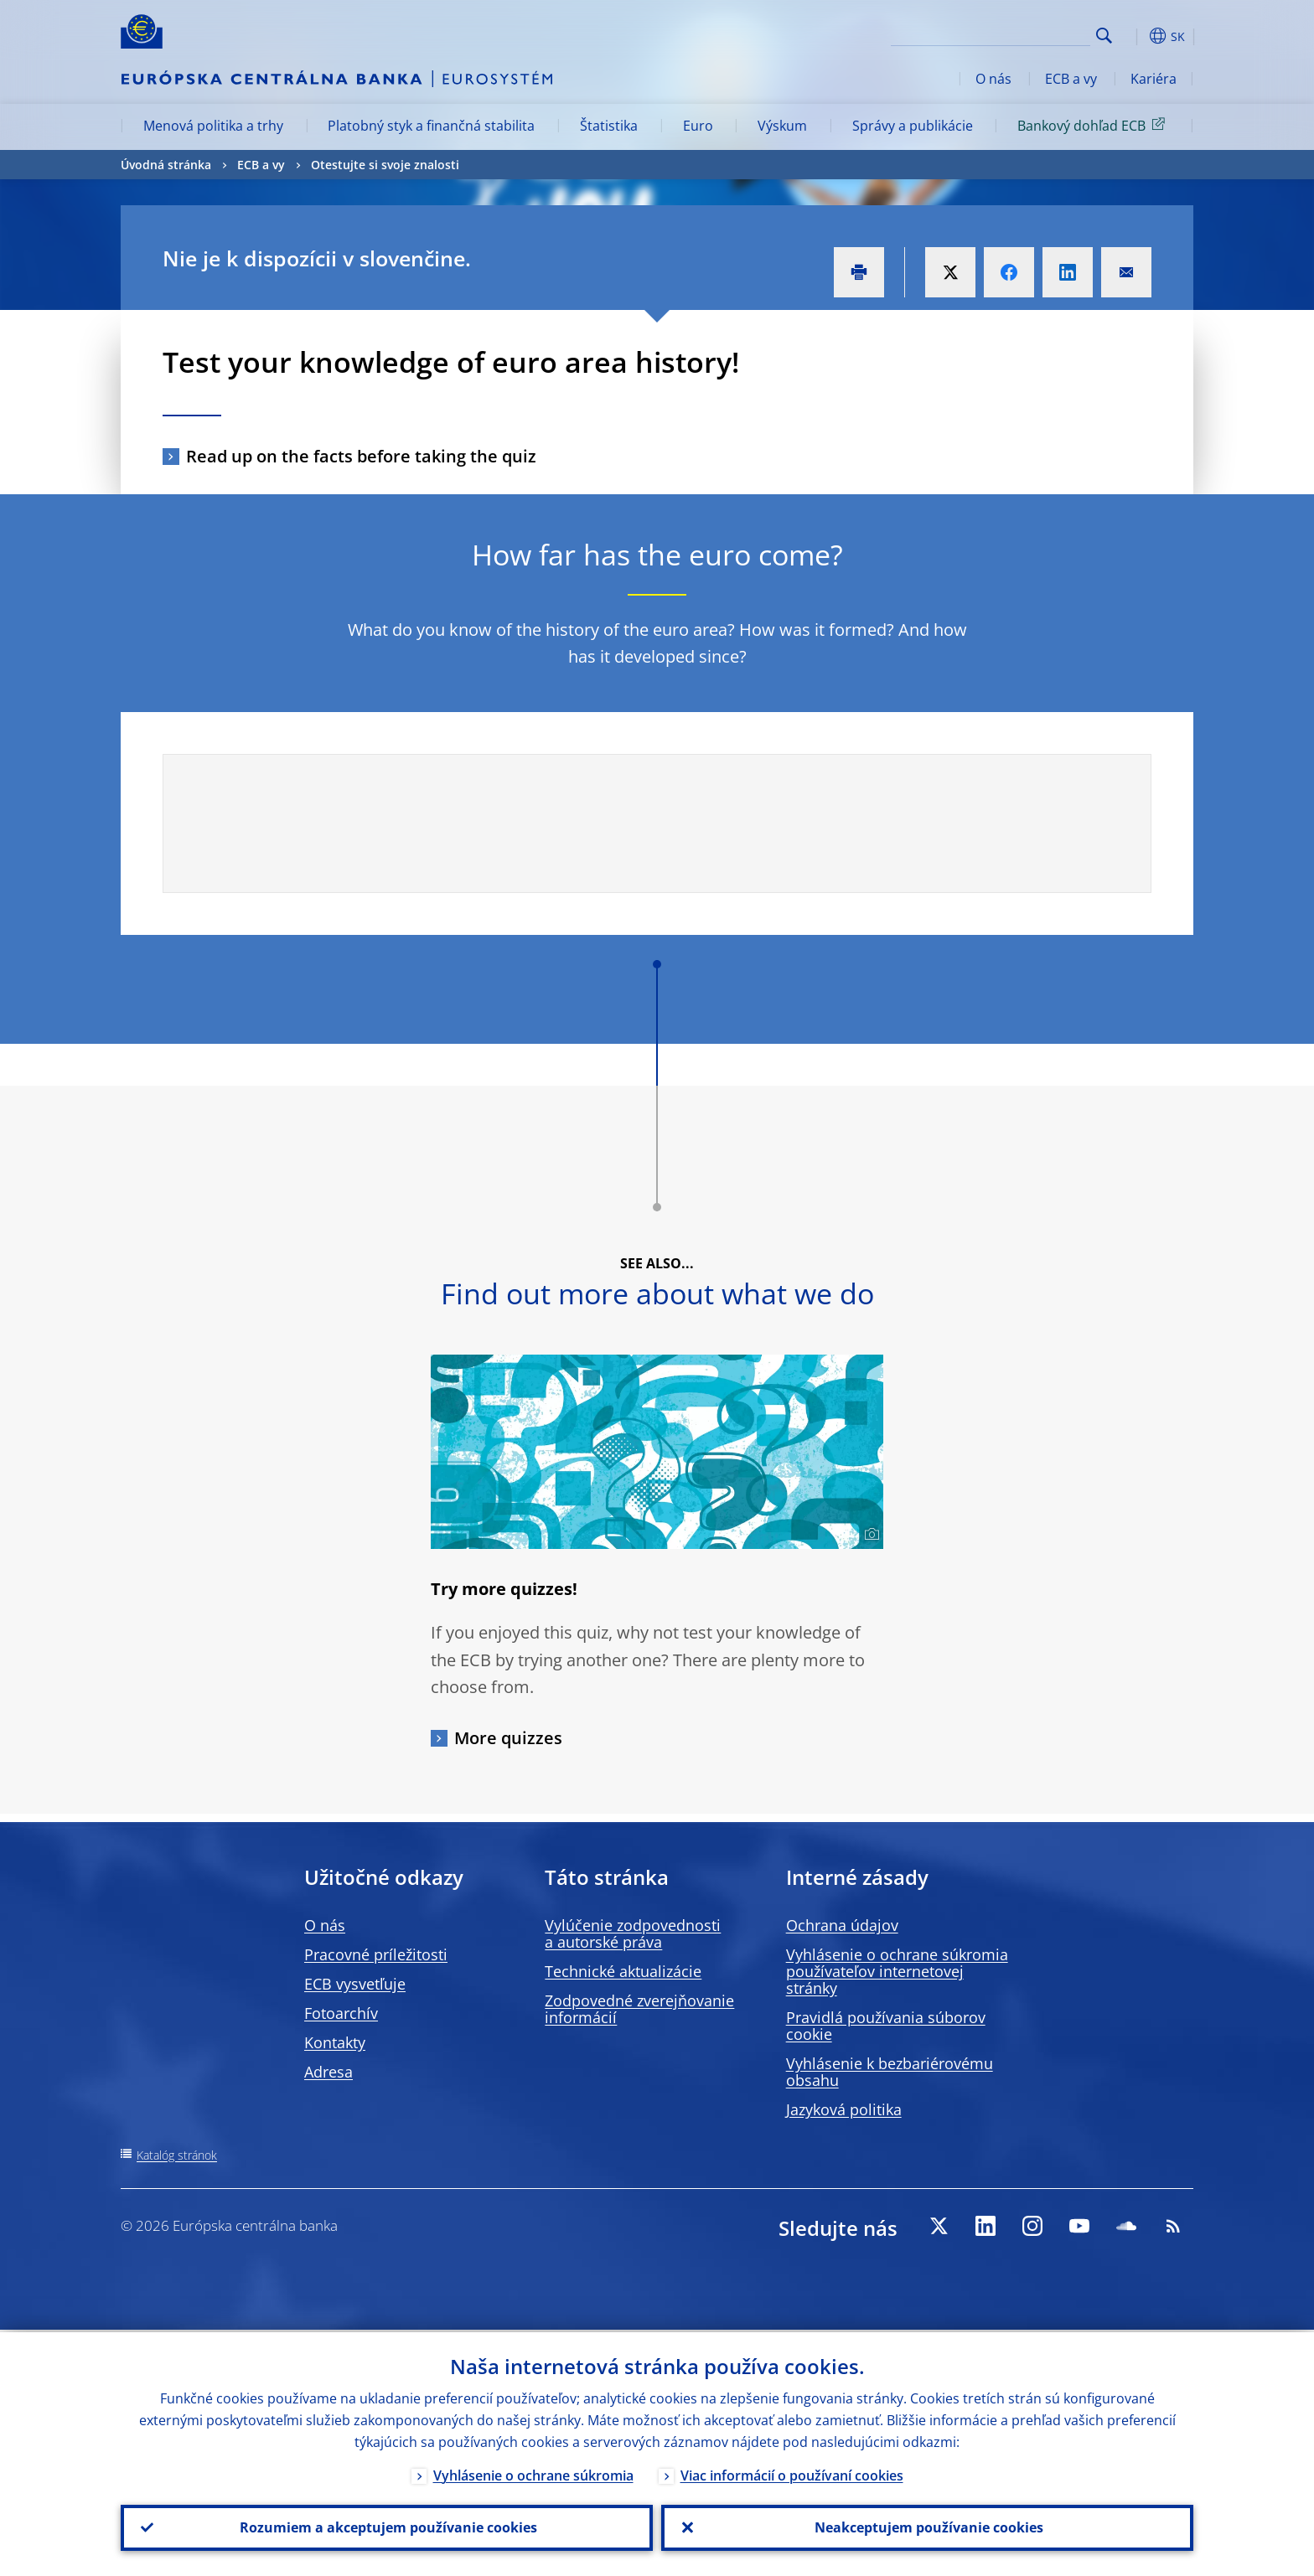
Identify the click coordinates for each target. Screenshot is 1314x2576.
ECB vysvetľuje (355, 1984)
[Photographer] (869, 1535)
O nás (993, 79)
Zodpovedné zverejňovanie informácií (639, 2008)
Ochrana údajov (842, 1925)
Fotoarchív (341, 2013)
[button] (1134, 36)
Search (1104, 35)
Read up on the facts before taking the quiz (361, 456)
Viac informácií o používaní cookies (791, 2473)
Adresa (328, 2072)
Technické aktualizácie (623, 1971)
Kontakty (334, 2042)
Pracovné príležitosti (375, 1954)
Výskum (782, 125)
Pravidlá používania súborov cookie (886, 2025)
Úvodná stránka (166, 165)
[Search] (1006, 33)
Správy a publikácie (912, 125)
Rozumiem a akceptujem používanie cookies (386, 2526)
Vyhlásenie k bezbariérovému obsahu (889, 2071)
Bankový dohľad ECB (1094, 125)
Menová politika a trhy (213, 125)
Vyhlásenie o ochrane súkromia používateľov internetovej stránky (897, 1971)
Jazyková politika (844, 2109)
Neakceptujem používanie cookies (927, 2526)
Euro (698, 125)
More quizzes (508, 1738)
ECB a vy (1071, 79)
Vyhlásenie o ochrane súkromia (533, 2473)
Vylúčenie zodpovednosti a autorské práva (633, 1933)
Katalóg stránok (177, 2155)
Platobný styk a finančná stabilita (431, 125)
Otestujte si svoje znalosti (385, 165)
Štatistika (609, 125)
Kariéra (1153, 79)
